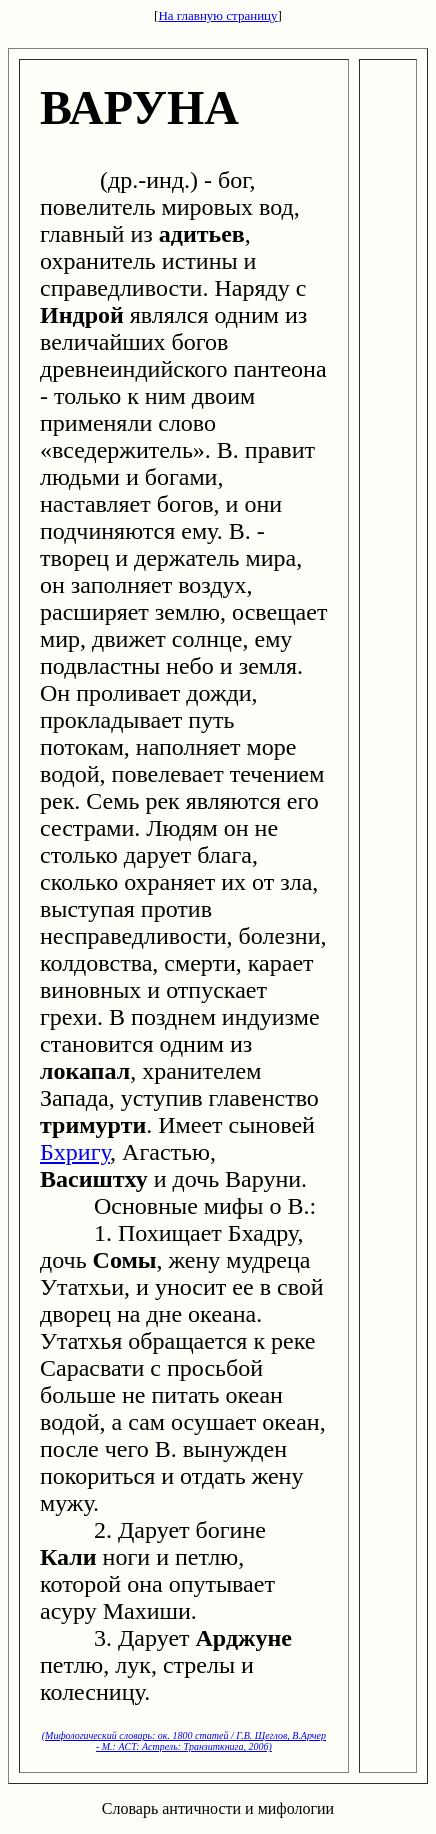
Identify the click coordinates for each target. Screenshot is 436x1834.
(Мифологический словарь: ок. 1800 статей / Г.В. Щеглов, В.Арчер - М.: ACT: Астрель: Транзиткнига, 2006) (184, 1741)
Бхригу (75, 1152)
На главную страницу (217, 15)
